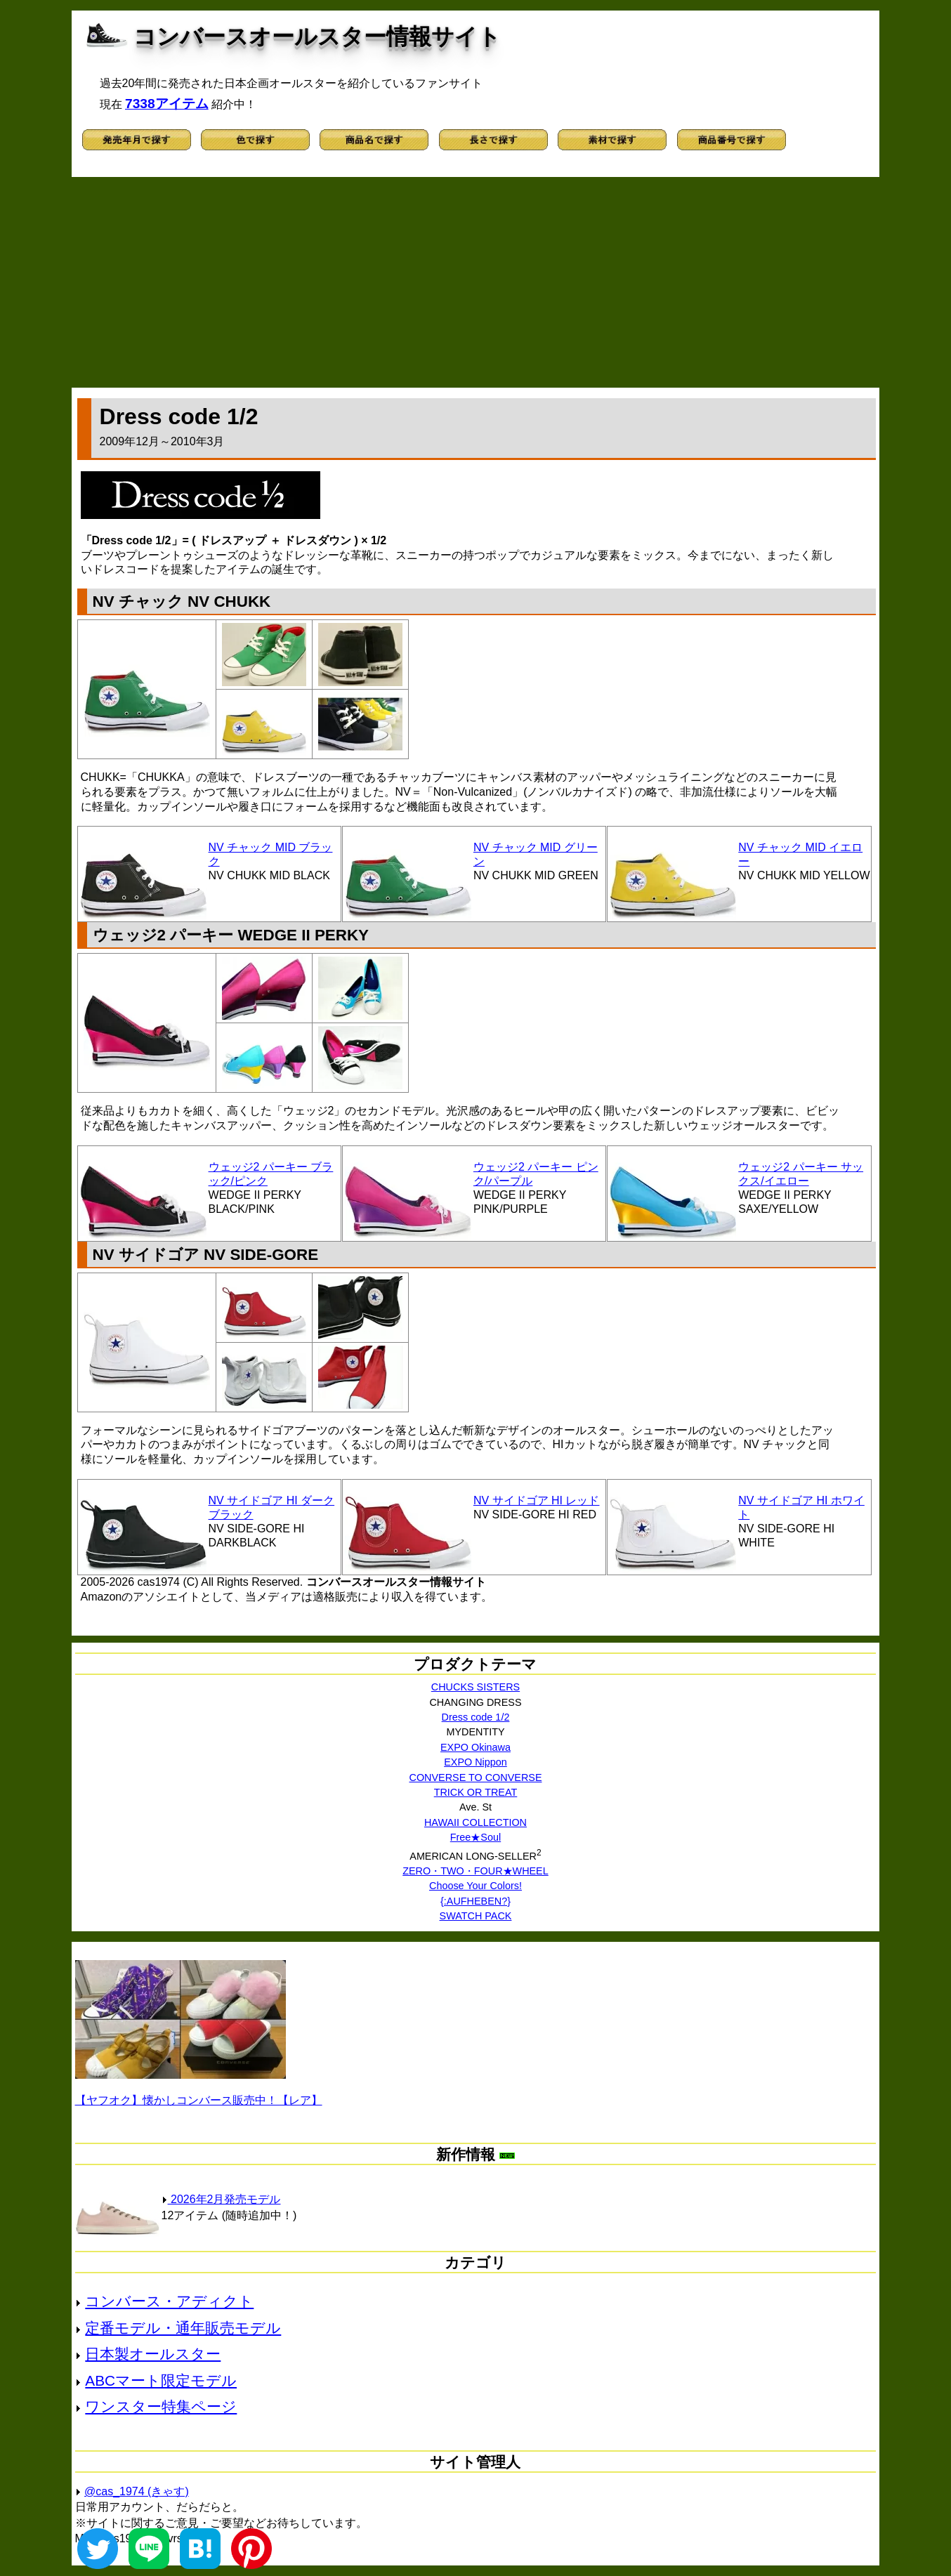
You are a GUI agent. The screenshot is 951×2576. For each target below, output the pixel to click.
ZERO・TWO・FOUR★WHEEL (475, 1871)
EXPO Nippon (475, 1762)
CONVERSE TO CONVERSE (475, 1777)
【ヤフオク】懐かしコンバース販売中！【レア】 (198, 2100)
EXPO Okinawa (475, 1747)
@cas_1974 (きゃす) (136, 2491)
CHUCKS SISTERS (475, 1687)
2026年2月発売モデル (221, 2199)
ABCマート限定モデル (161, 2380)
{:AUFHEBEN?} (475, 1901)
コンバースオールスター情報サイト (317, 36)
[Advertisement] (476, 282)
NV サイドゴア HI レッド (536, 1500)
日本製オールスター (153, 2354)
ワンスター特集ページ (161, 2406)
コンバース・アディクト (169, 2301)
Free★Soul (475, 1837)
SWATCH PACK (476, 1915)
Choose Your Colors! (475, 1885)
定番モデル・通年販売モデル (183, 2328)
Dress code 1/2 (476, 1717)
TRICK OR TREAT (476, 1792)
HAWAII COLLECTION (475, 1822)
